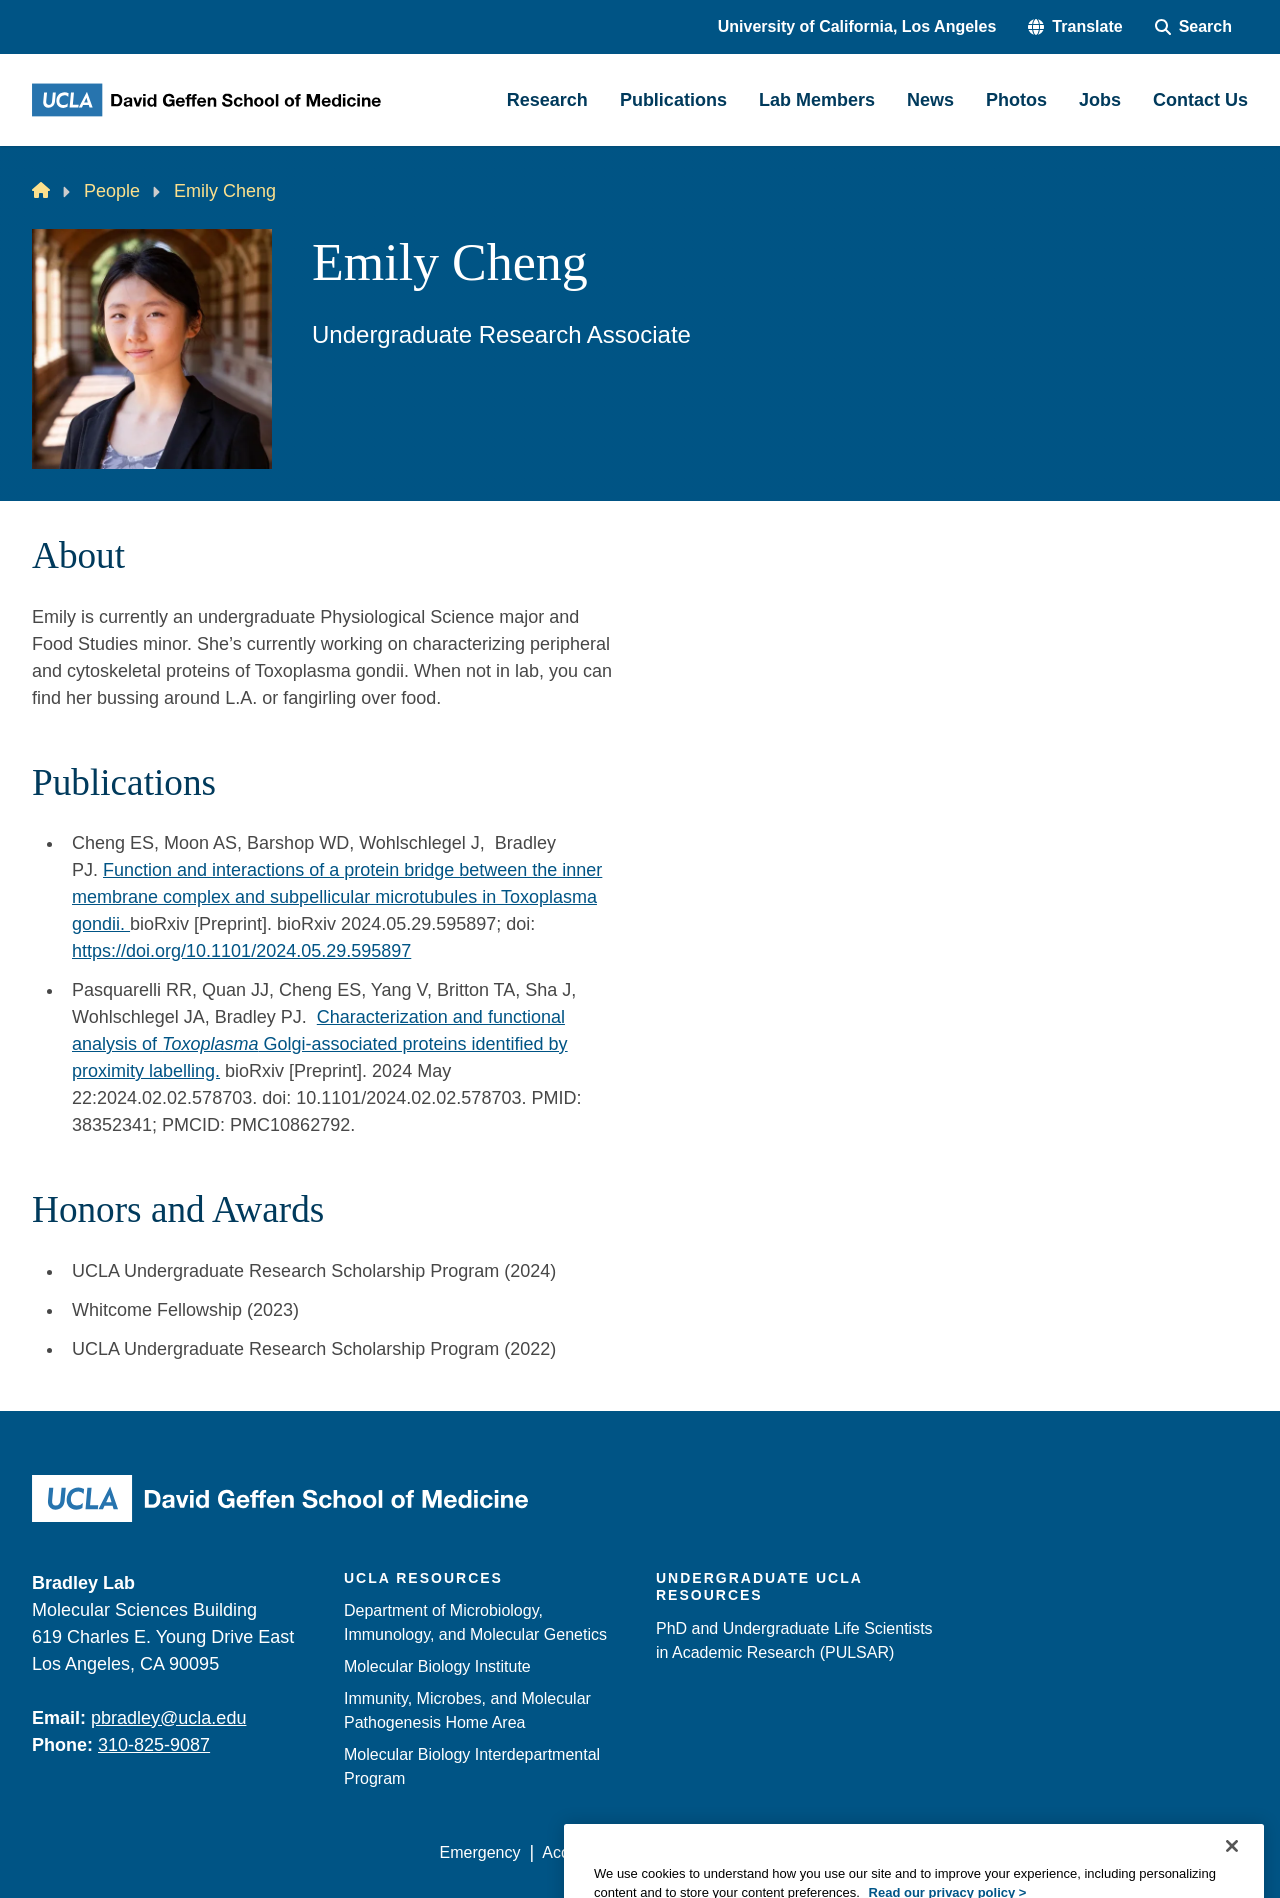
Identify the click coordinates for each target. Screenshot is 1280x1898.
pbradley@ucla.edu (168, 1718)
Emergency (480, 1852)
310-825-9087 (154, 1745)
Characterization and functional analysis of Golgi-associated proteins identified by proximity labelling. (320, 1044)
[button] (1075, 27)
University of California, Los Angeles (857, 26)
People (112, 191)
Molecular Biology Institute (437, 1666)
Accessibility (585, 1852)
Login (1058, 1852)
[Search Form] (1193, 27)
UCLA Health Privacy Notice (918, 1852)
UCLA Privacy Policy (724, 1852)
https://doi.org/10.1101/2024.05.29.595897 (241, 951)
